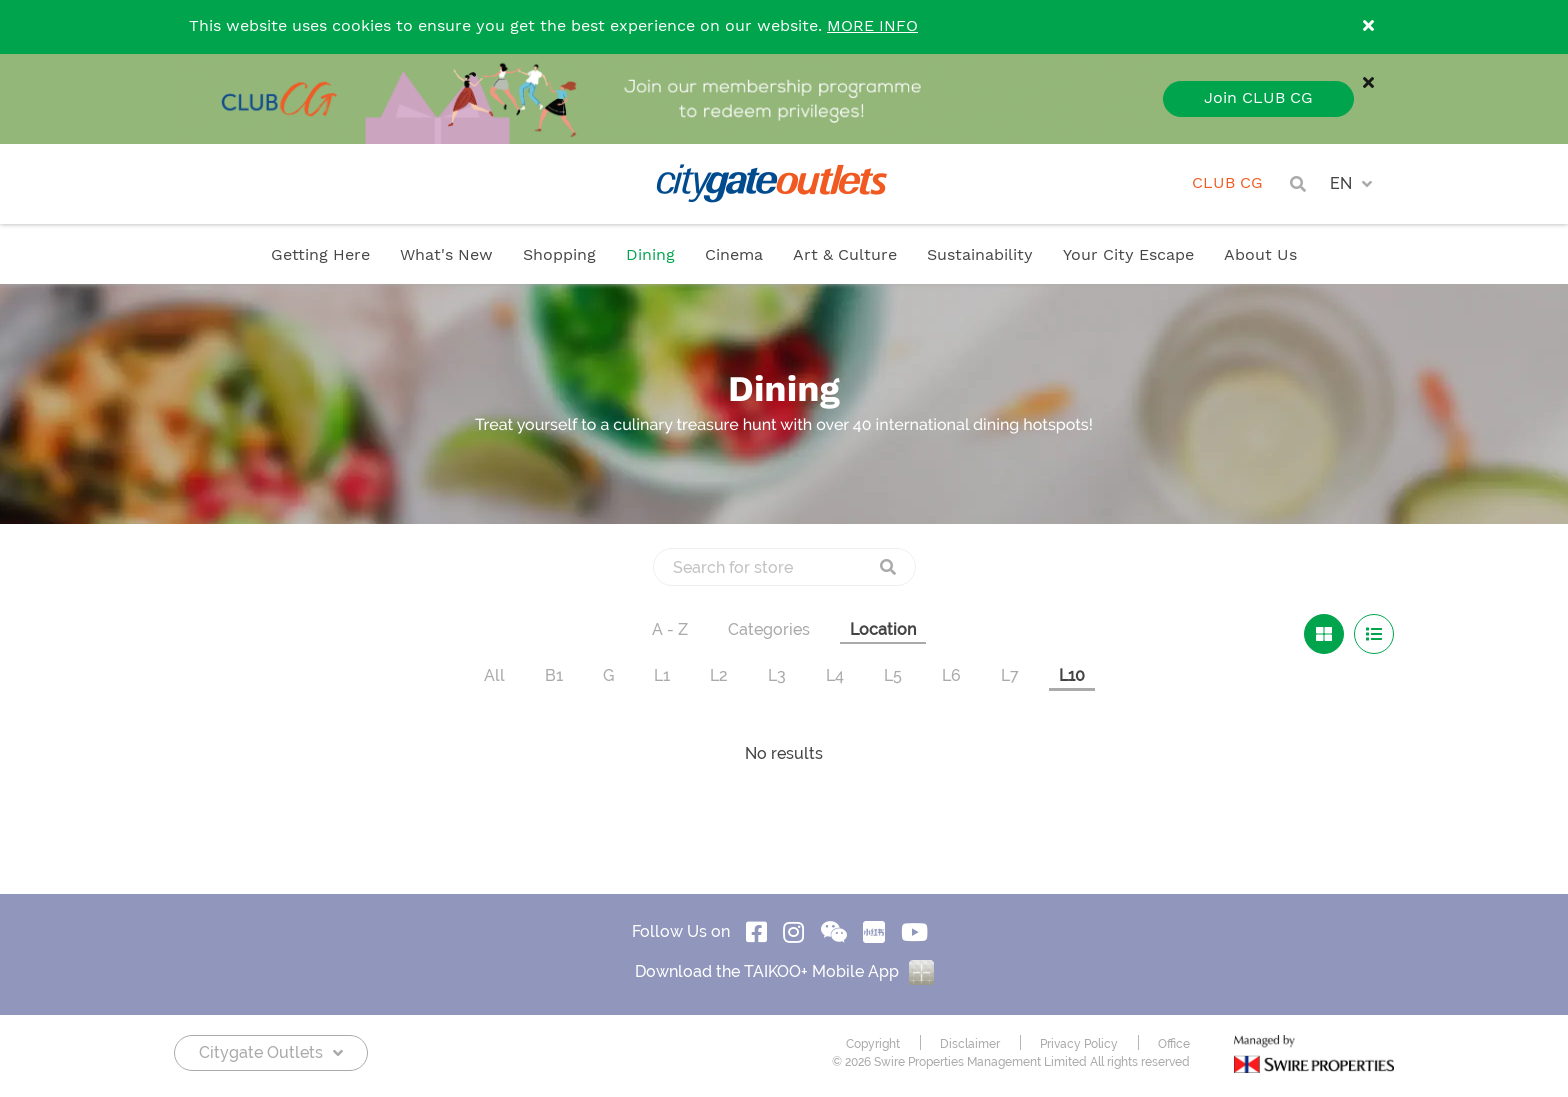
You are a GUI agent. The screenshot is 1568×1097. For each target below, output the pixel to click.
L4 (835, 675)
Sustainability (980, 255)
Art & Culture (845, 255)
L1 (662, 675)
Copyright (873, 1044)
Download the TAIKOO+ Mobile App (784, 971)
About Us (1260, 255)
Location (883, 629)
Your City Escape (1128, 255)
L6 (951, 675)
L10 (1072, 675)
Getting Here (320, 255)
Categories (769, 629)
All (494, 675)
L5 (893, 675)
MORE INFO (872, 26)
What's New (446, 255)
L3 (777, 675)
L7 (1010, 675)
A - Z (670, 629)
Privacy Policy (1079, 1044)
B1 (554, 675)
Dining (650, 255)
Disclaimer (970, 1044)
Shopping (559, 255)
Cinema (734, 255)
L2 (719, 675)
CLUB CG (1227, 183)
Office (1174, 1044)
